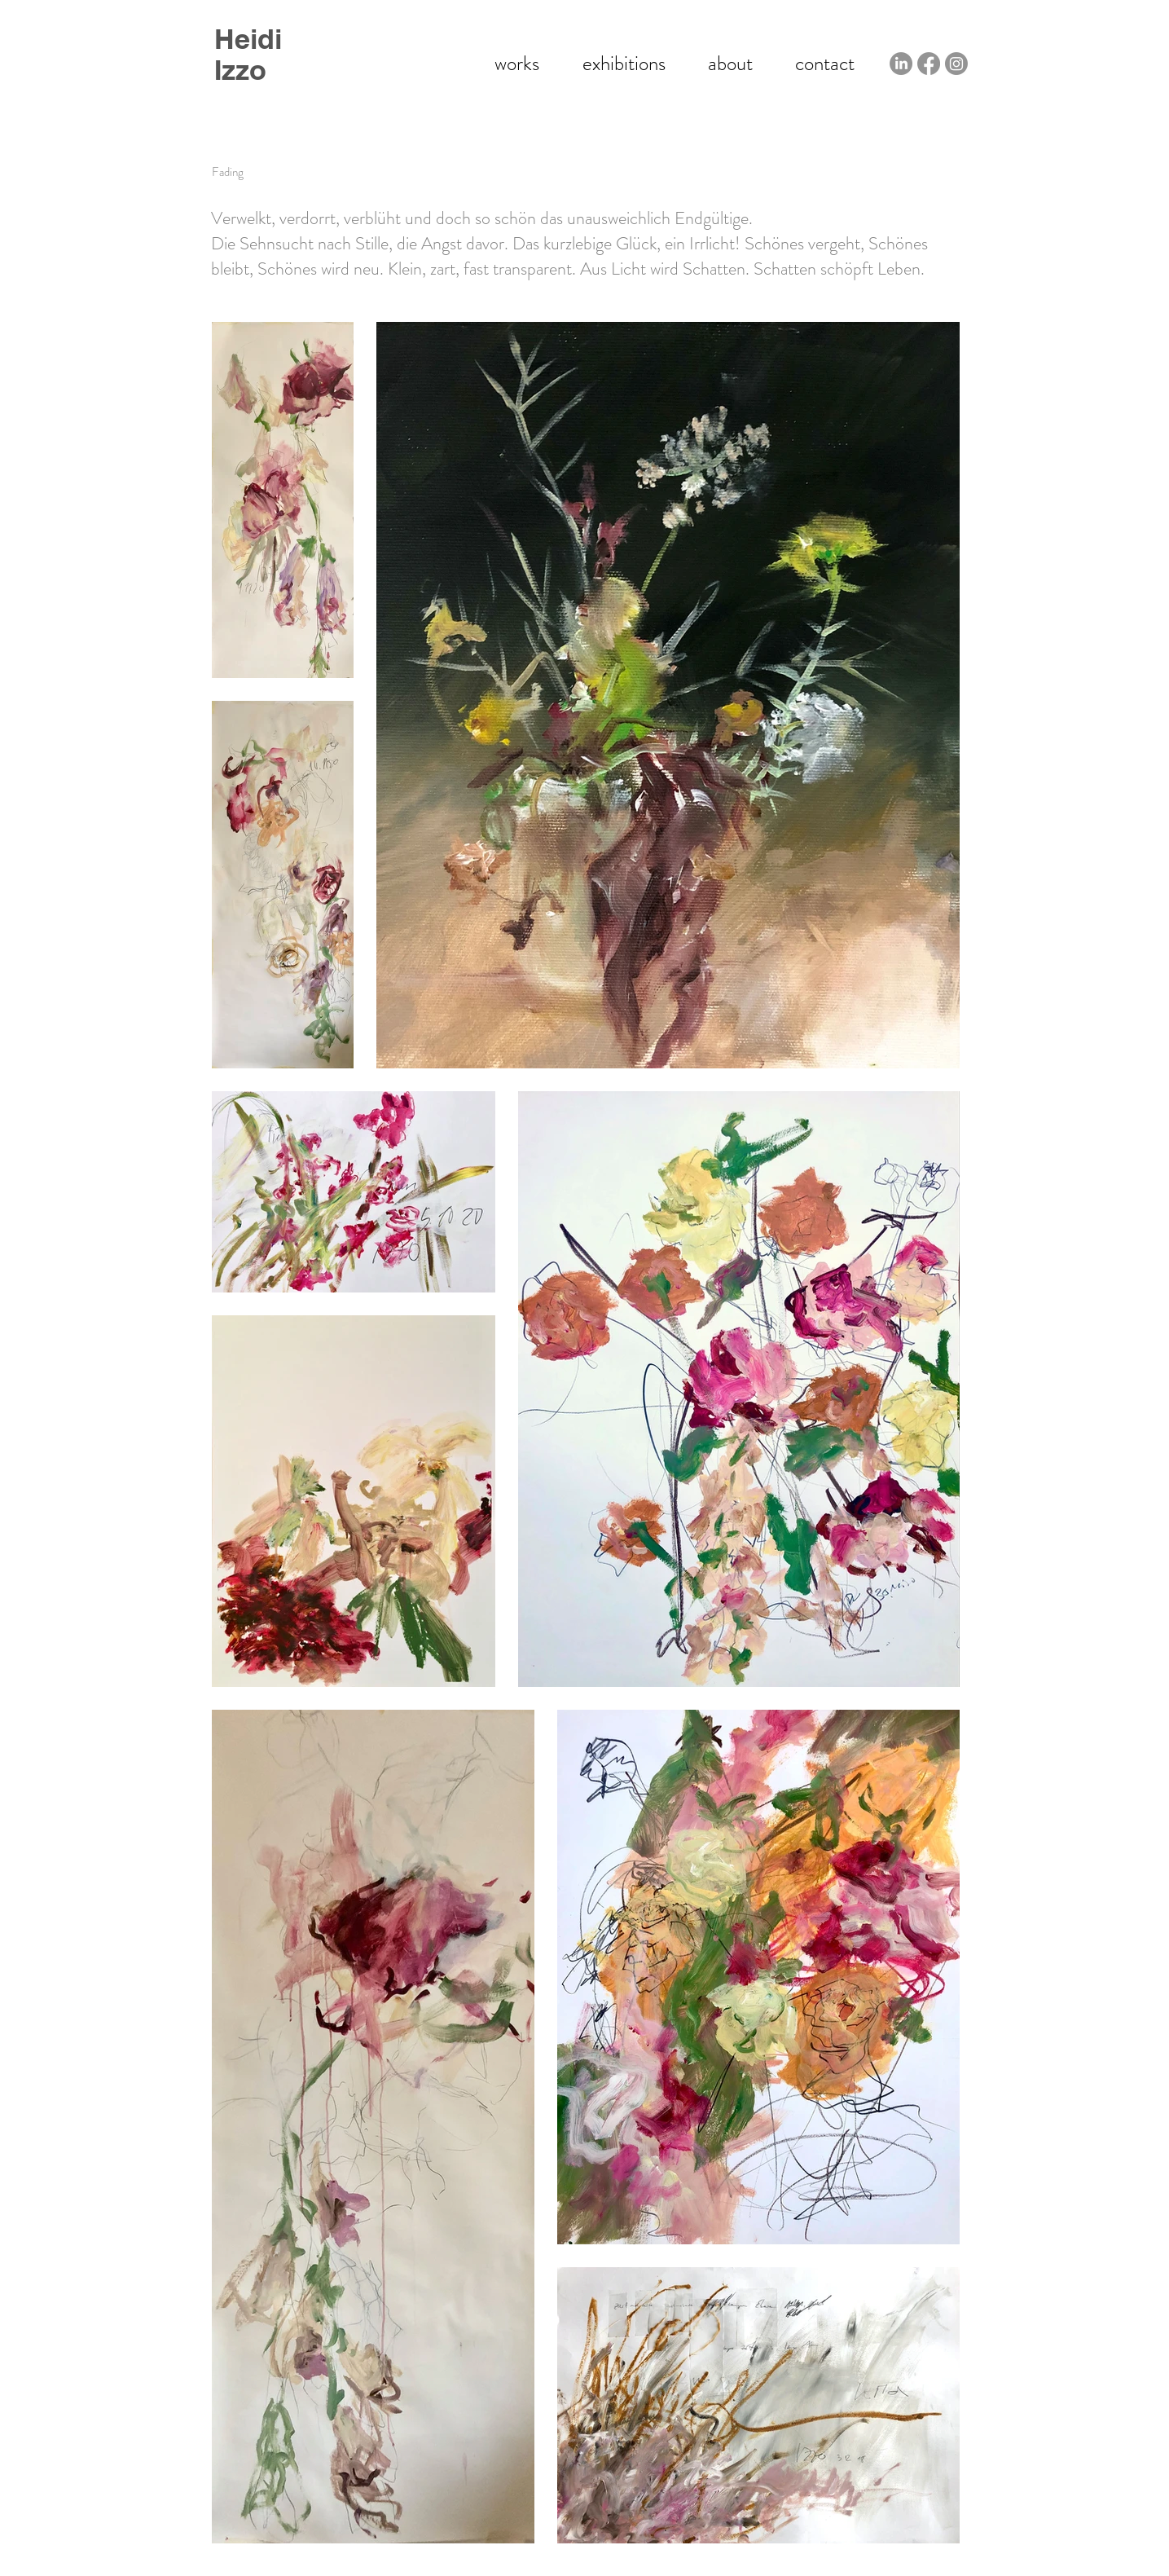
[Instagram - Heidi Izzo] (956, 63)
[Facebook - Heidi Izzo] (928, 63)
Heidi (248, 38)
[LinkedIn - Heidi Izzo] (901, 63)
